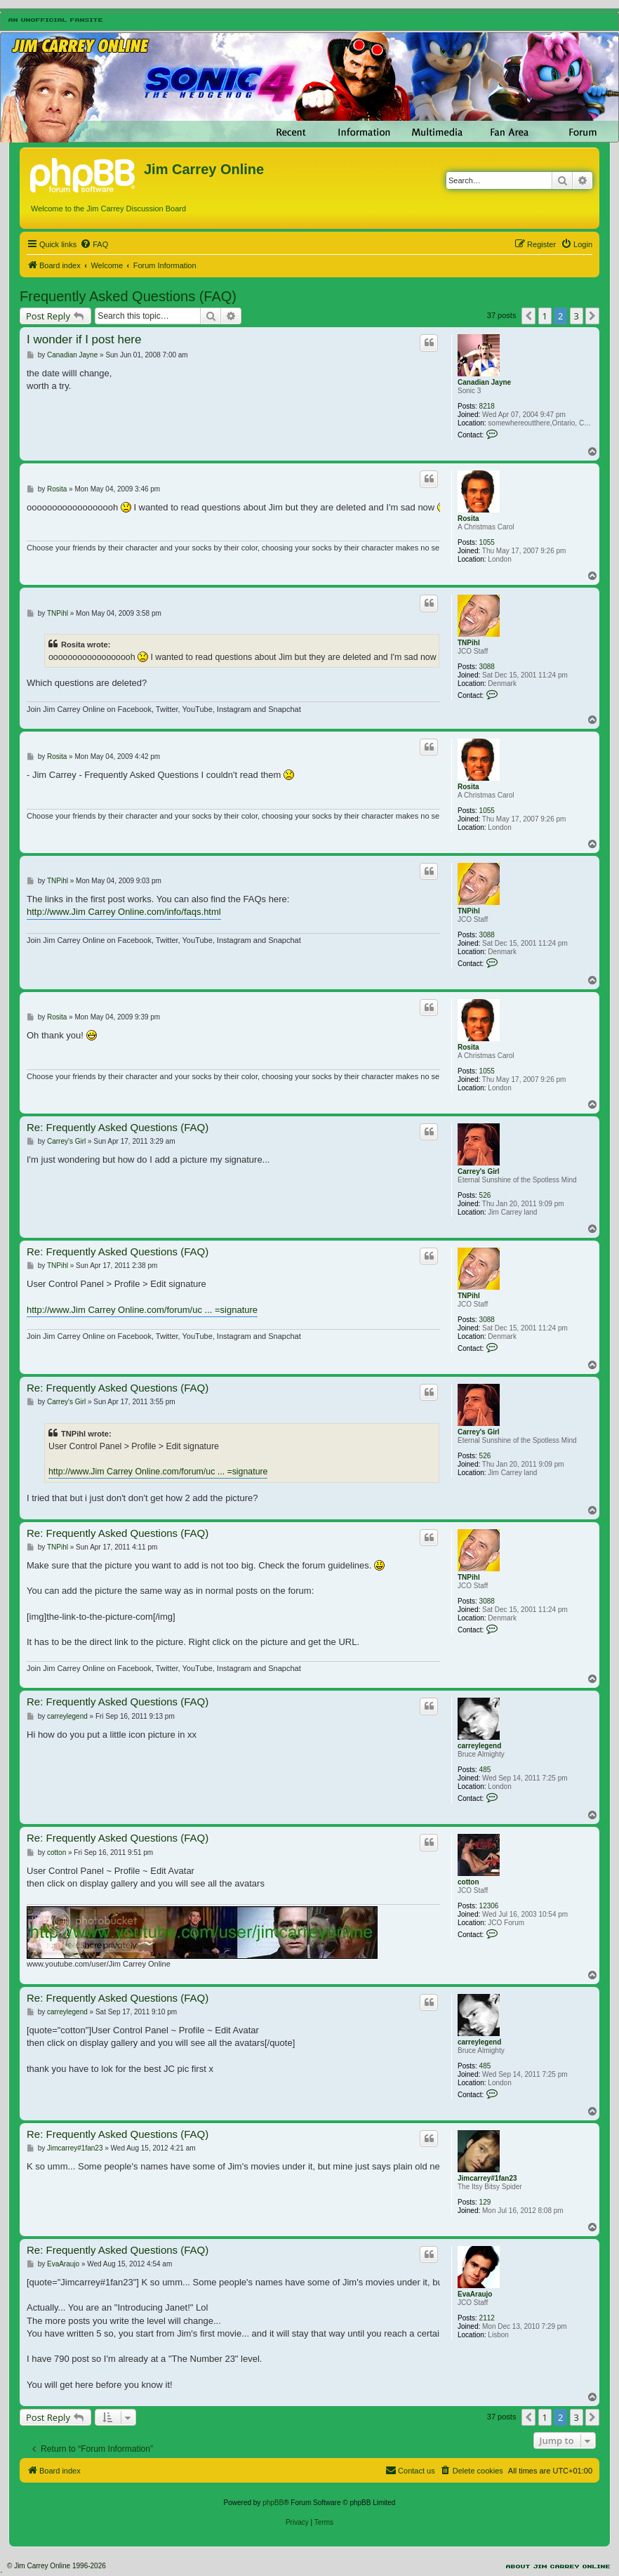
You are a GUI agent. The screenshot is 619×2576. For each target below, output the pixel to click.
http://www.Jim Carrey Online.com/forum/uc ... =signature (142, 1309)
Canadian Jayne (484, 382)
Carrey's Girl (479, 1171)
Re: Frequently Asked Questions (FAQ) (117, 1127)
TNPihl (469, 643)
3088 (487, 667)
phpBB (273, 2502)
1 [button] (545, 316)
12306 (489, 1906)
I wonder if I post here (84, 339)
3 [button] (576, 316)
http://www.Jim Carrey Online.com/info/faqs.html (124, 911)
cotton (468, 1882)
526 (485, 1195)
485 (485, 1770)
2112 (487, 2318)
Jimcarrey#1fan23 (487, 2178)
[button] (528, 316)
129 (485, 2202)
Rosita (468, 518)
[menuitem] (94, 244)
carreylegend (479, 1746)
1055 (487, 542)
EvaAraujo (475, 2294)
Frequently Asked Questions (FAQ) (128, 296)
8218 (487, 406)
